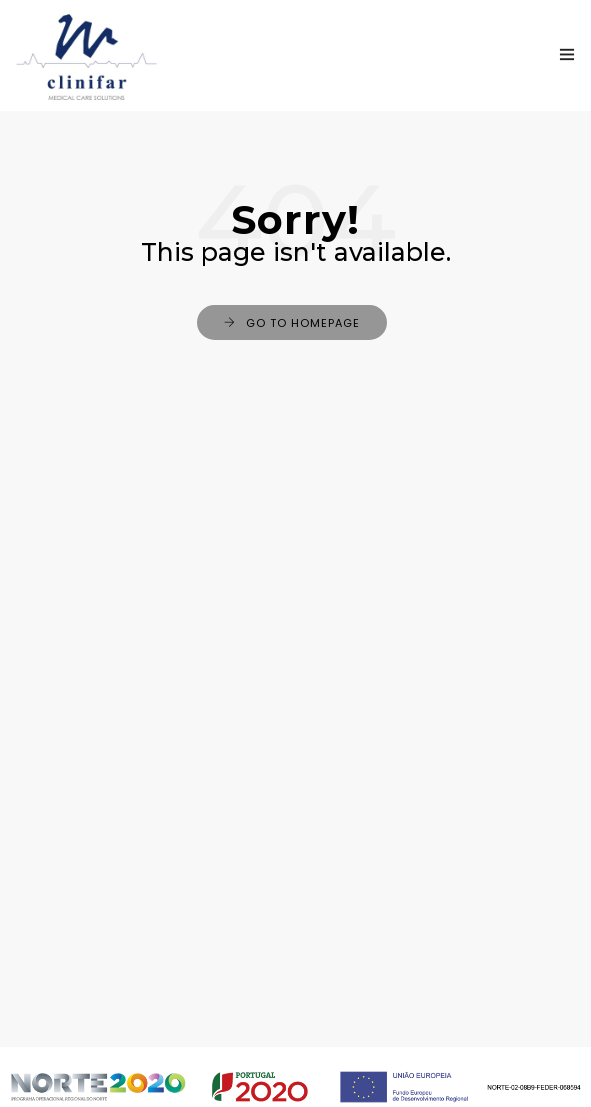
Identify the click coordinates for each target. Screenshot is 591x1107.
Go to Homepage (303, 323)
